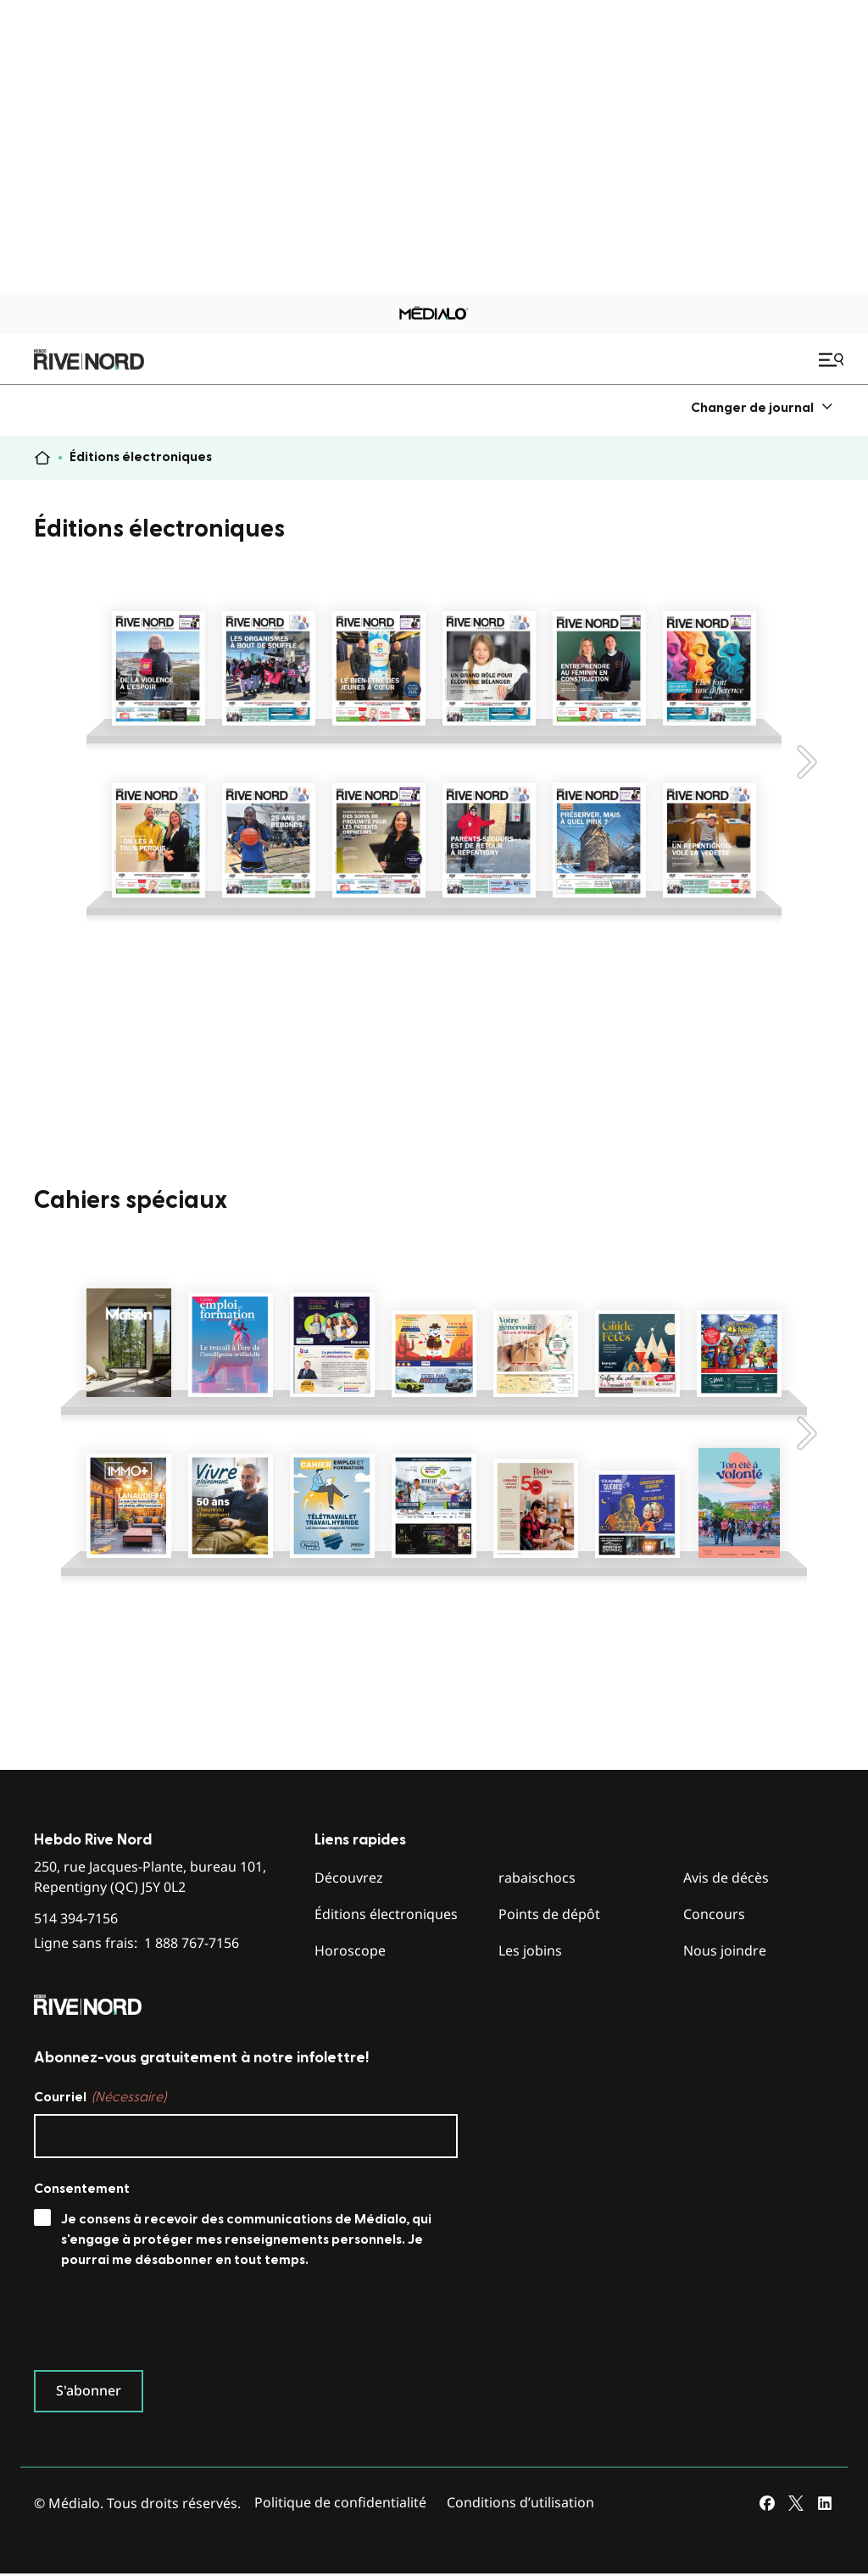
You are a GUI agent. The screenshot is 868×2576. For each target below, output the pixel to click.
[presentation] (163, 2323)
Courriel (100, 2097)
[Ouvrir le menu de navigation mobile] (833, 359)
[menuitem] (762, 407)
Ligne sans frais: (136, 1943)
